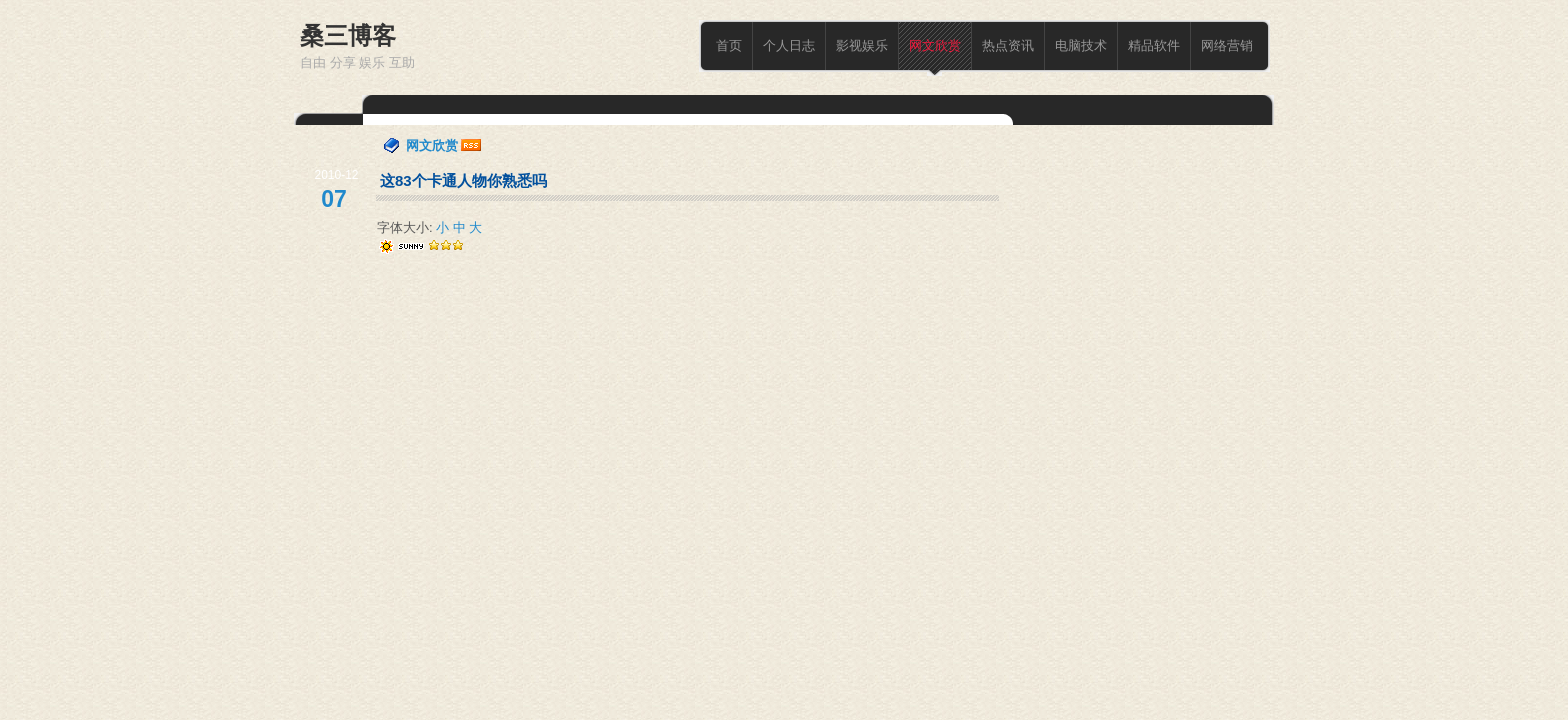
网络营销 (1227, 45)
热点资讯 (1008, 45)
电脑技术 (1081, 45)
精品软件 (1154, 45)
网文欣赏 (935, 45)
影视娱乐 (862, 45)
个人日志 (789, 45)
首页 (729, 45)
